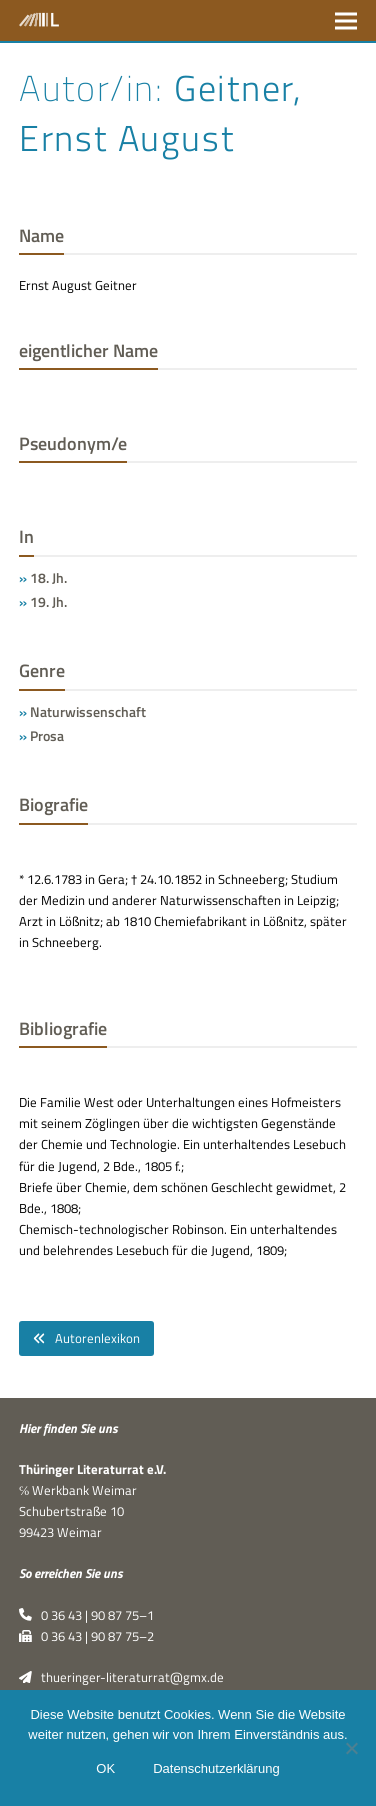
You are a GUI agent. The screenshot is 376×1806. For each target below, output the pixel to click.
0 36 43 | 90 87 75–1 (86, 1615)
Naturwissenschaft (88, 711)
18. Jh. (48, 577)
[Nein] (351, 1748)
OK (105, 1768)
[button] (346, 20)
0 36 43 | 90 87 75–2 (86, 1636)
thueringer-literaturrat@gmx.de (121, 1677)
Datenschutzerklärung (216, 1768)
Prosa (47, 735)
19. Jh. (48, 601)
